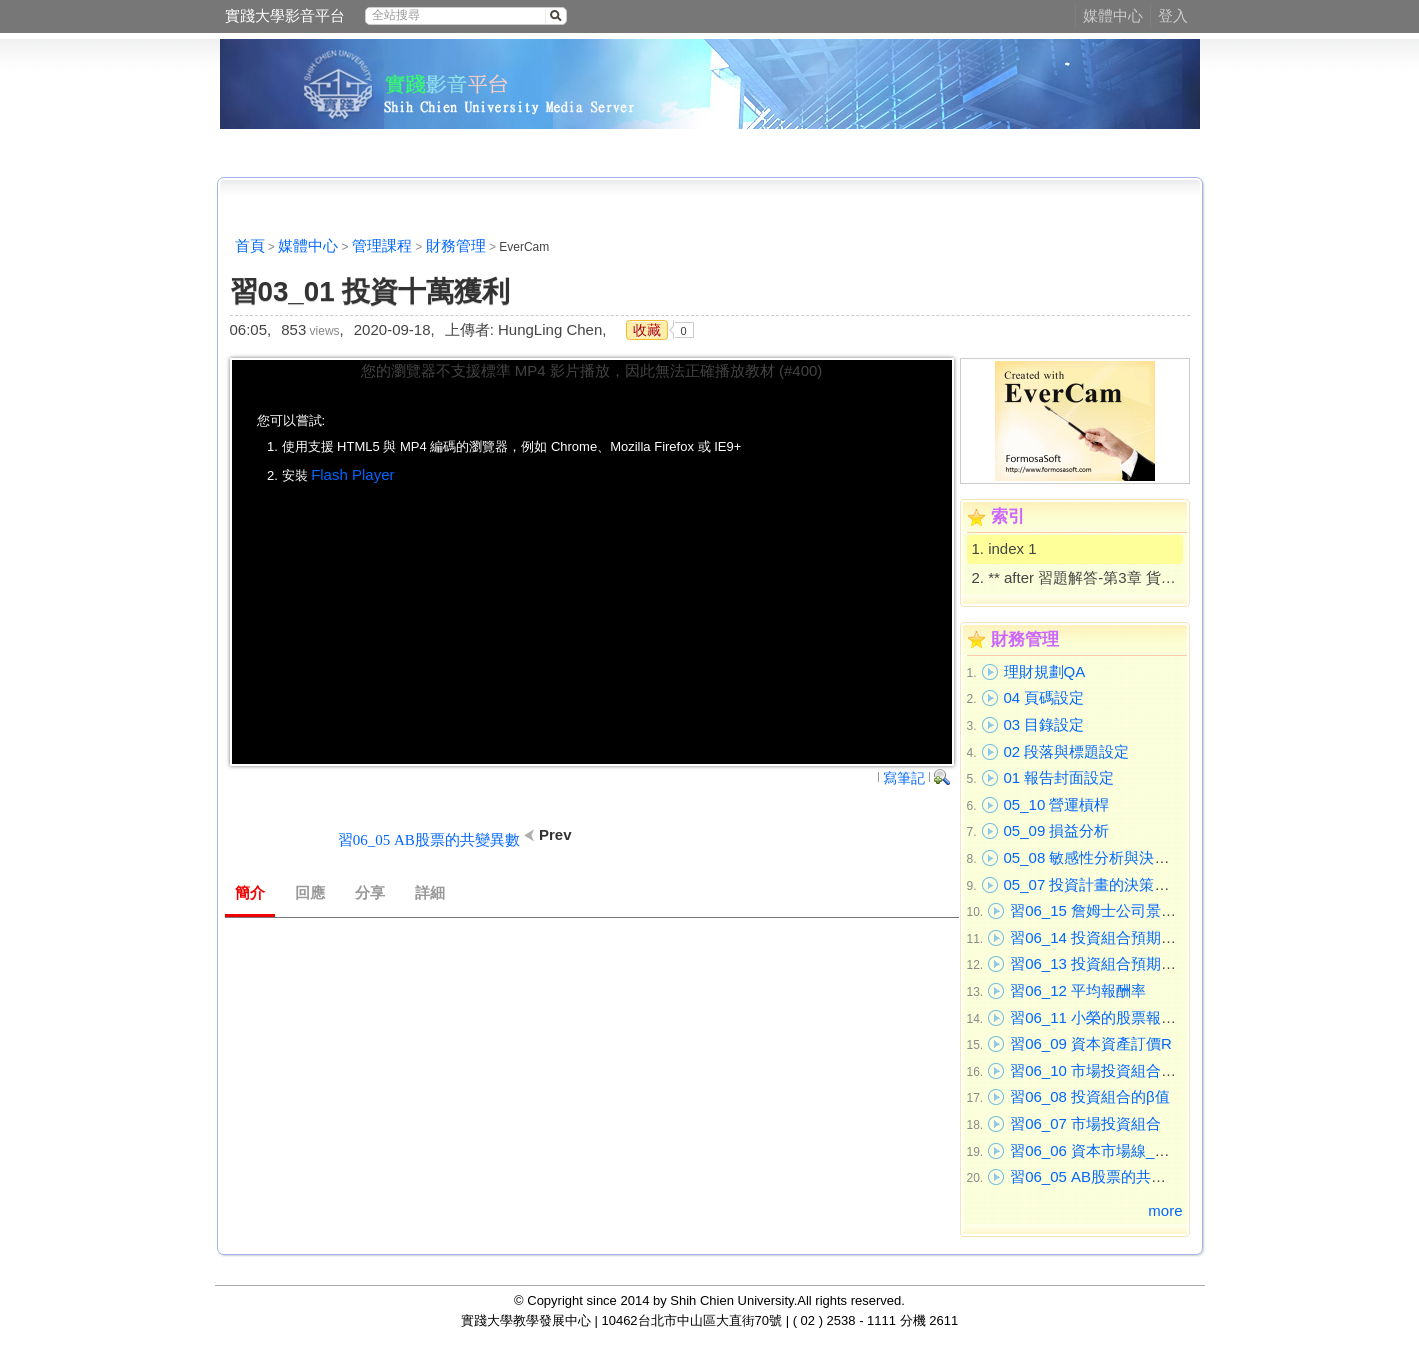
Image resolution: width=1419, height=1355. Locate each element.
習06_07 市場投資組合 (1085, 1123)
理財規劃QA (1045, 671)
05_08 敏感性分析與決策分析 (1102, 857)
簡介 (250, 893)
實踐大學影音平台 (285, 15)
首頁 (250, 245)
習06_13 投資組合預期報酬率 (1108, 963)
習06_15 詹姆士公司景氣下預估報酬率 (1138, 910)
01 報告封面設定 (1059, 777)
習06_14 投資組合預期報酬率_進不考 (1134, 937)
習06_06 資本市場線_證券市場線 (1119, 1150)
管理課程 (382, 245)
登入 (1173, 15)
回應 (310, 893)
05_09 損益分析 (1057, 830)
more (1165, 1210)
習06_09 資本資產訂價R (1091, 1043)
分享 (370, 893)
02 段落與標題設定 (1067, 751)
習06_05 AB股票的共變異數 (1103, 1176)
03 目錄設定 (1044, 724)
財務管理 (456, 245)
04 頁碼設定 (1044, 697)
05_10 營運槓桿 (1057, 804)
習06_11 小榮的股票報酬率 (1100, 1017)
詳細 (430, 893)
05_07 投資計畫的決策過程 (1094, 884)
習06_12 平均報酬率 (1078, 990)
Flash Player (352, 474)
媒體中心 (1113, 15)
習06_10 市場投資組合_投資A (1109, 1070)
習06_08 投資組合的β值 (1090, 1096)
